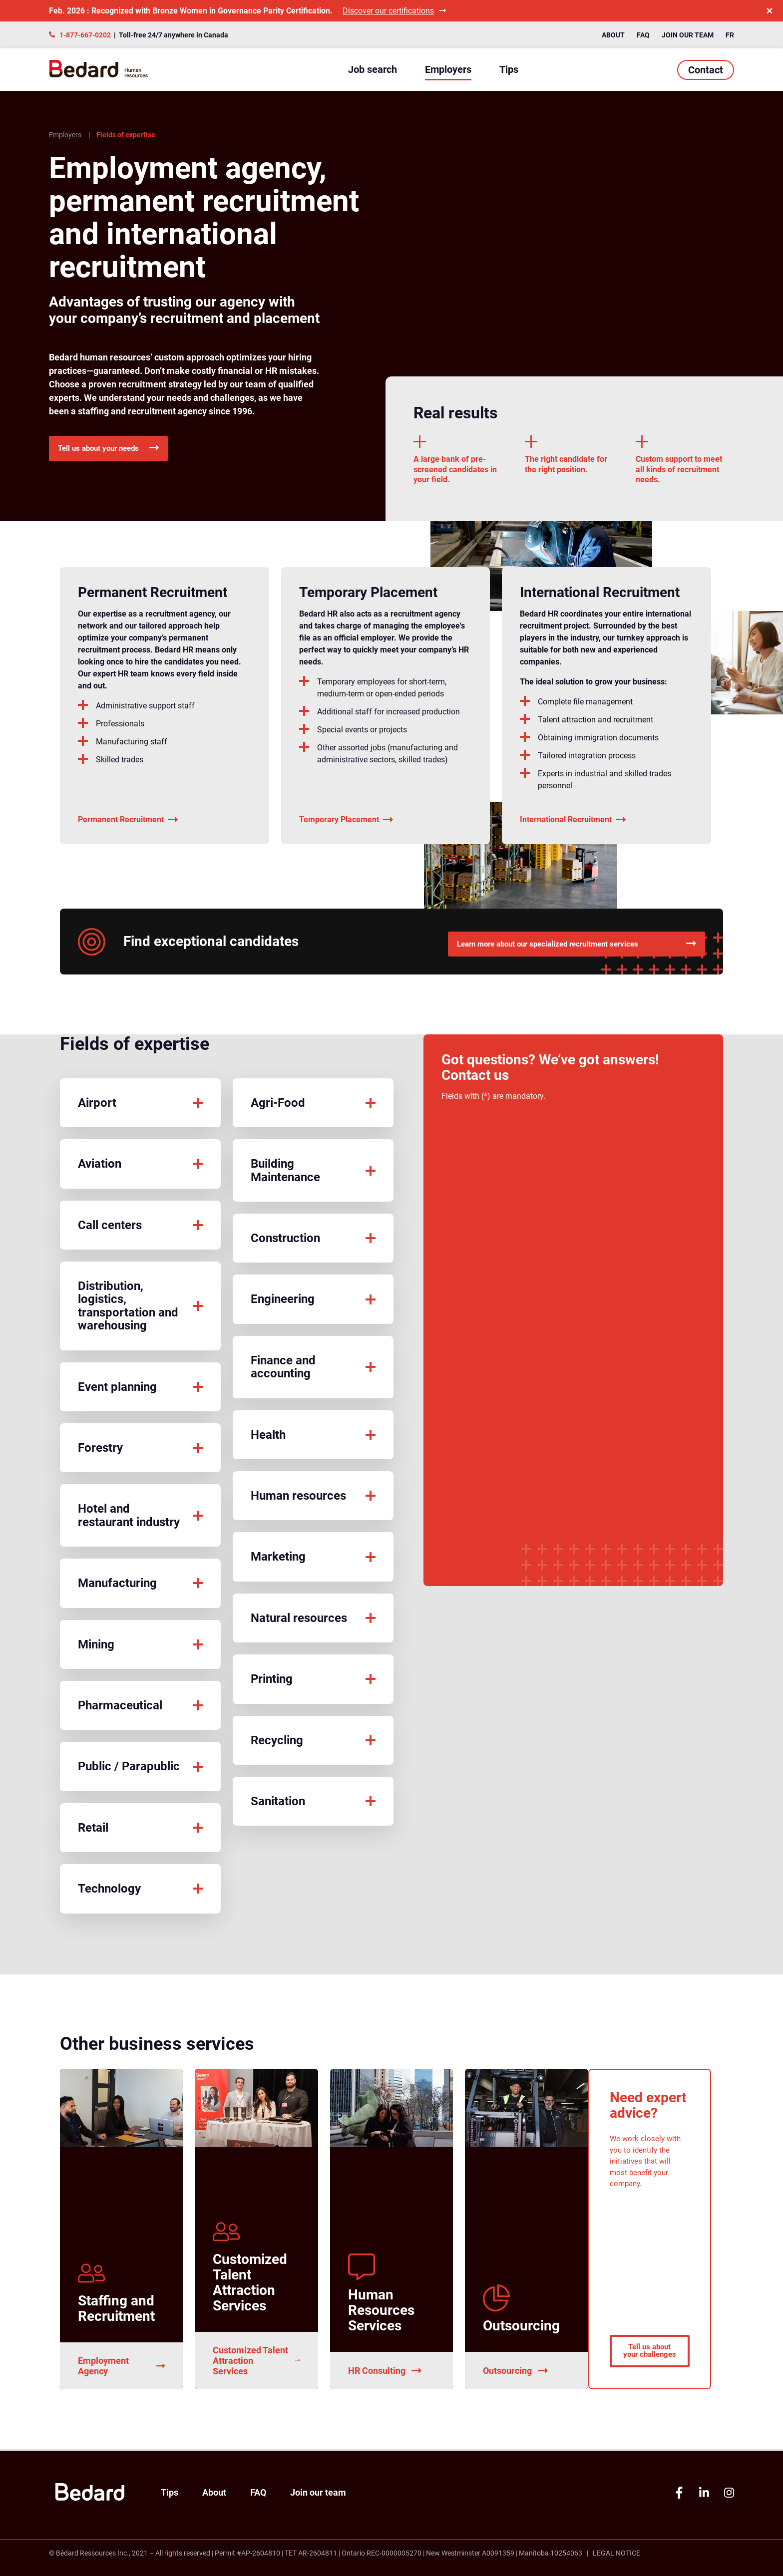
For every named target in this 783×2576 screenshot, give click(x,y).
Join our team (688, 35)
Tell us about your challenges (650, 2342)
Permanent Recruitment (128, 823)
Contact (705, 70)
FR (730, 35)
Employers (448, 69)
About (613, 35)
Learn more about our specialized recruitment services (574, 944)
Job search (372, 69)
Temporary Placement (346, 823)
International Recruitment (573, 823)
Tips (508, 69)
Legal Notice (616, 2553)
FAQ (643, 35)
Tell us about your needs (118, 450)
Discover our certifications (394, 10)
